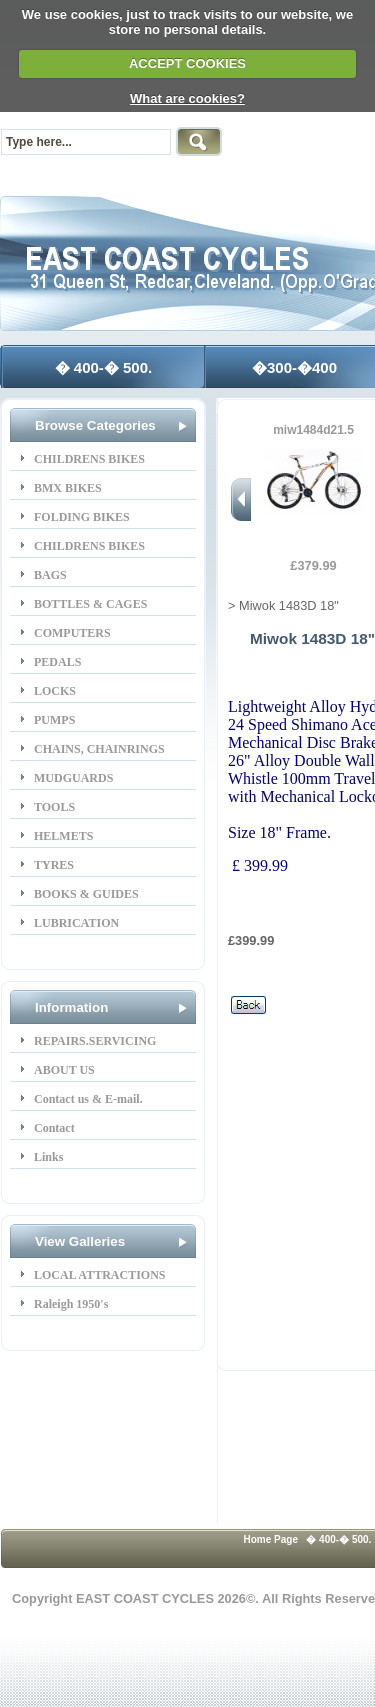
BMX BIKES (68, 488)
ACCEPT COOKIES (187, 63)
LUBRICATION (76, 923)
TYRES (54, 865)
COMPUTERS (72, 633)
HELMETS (63, 836)
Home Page (271, 1539)
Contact (54, 1128)
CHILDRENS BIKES (89, 459)
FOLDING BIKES (82, 517)
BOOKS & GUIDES (86, 894)
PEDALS (57, 662)
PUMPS (54, 720)
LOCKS (55, 691)
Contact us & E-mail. (88, 1099)
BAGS (50, 575)
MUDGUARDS (73, 778)
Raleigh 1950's (71, 1304)
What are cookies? (187, 98)
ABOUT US (64, 1070)
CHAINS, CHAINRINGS (99, 749)
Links (48, 1157)
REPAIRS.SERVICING (95, 1041)
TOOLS (54, 807)
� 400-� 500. (104, 367)
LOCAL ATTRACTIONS (99, 1275)
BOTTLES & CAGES (90, 604)
